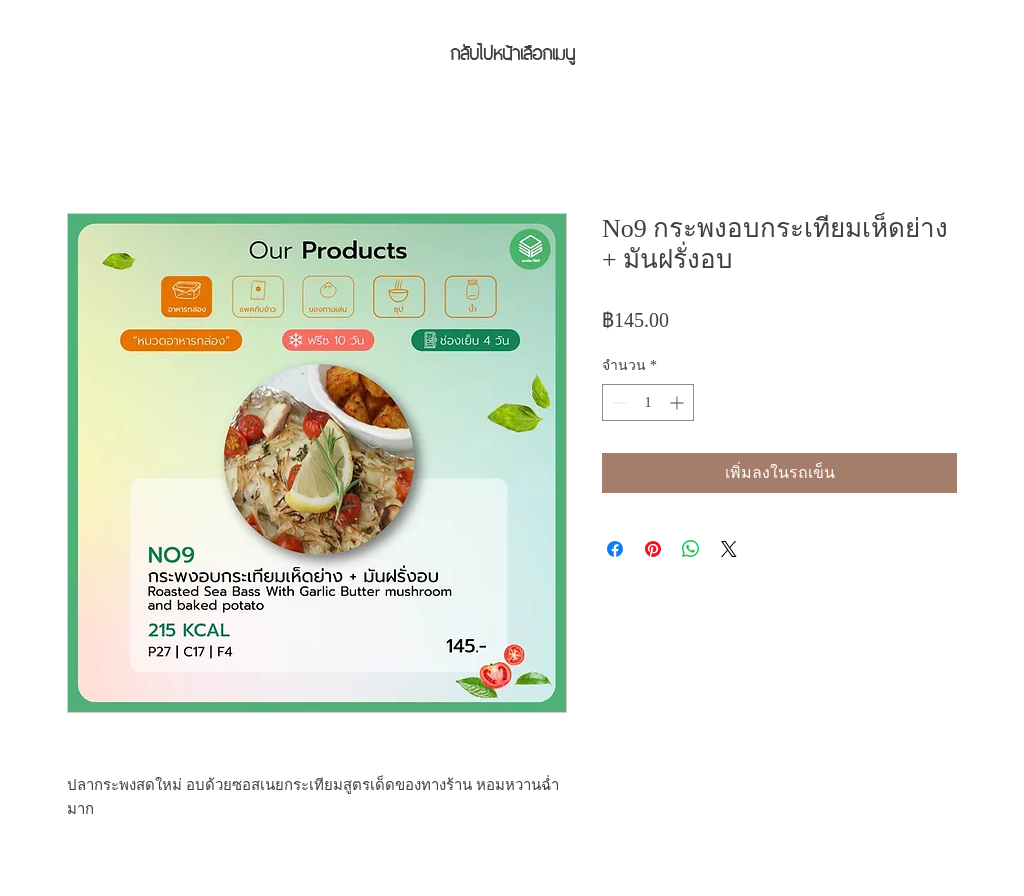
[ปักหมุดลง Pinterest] (653, 549)
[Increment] (678, 402)
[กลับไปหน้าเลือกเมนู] (512, 51)
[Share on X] (729, 549)
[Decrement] (617, 402)
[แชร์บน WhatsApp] (691, 549)
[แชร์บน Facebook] (615, 549)
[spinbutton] (648, 402)
